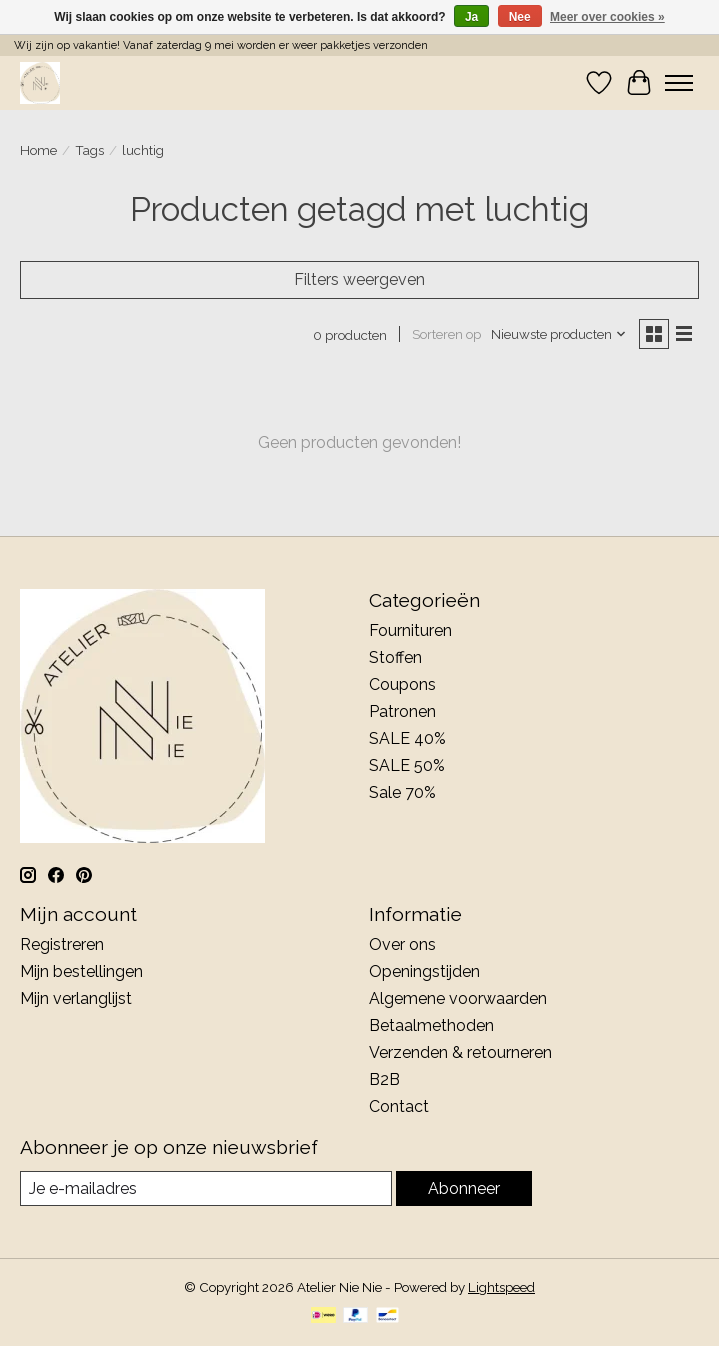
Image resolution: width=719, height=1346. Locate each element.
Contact (399, 1106)
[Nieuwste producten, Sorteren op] (559, 334)
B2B (384, 1079)
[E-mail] (206, 1188)
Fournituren (410, 630)
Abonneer (464, 1188)
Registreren (62, 944)
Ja (471, 17)
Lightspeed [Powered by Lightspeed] (501, 1287)
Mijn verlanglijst (76, 998)
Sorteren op (446, 334)
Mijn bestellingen (81, 971)
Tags (89, 150)
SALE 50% (407, 765)
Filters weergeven (359, 279)
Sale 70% (402, 792)
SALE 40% (407, 738)
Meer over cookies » (607, 17)
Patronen (402, 711)
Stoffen (395, 657)
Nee (520, 17)
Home (38, 150)
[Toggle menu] (679, 83)
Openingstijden (424, 971)
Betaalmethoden (431, 1025)
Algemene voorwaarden (458, 998)
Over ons (402, 944)
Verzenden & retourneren (460, 1052)
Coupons (402, 684)
